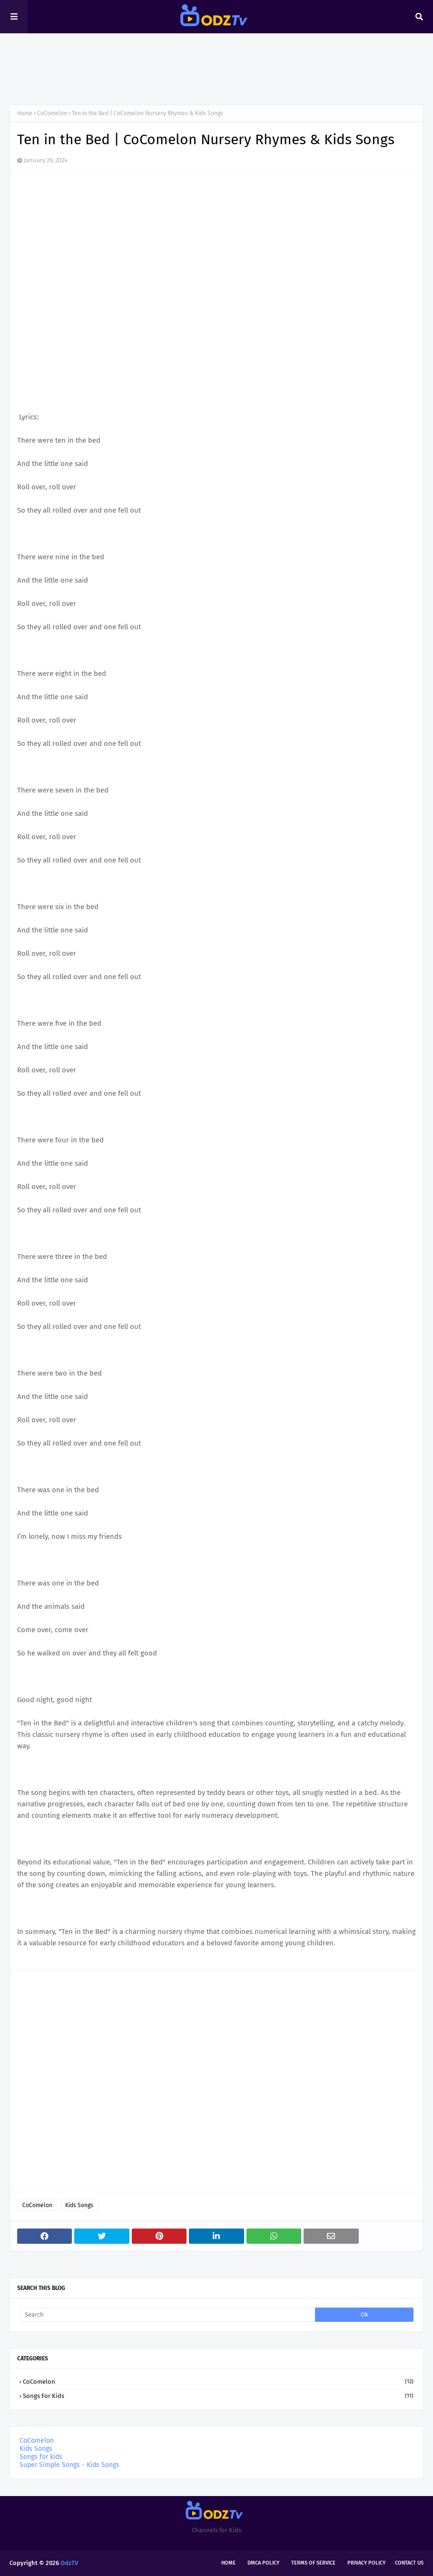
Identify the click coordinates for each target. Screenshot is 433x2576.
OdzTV (69, 2562)
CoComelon (52, 113)
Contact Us (409, 2563)
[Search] (167, 2315)
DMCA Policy (263, 2563)
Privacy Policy (366, 2563)
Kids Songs (79, 2205)
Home (24, 113)
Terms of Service (313, 2563)
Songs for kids (218, 2395)
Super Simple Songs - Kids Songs (69, 2465)
